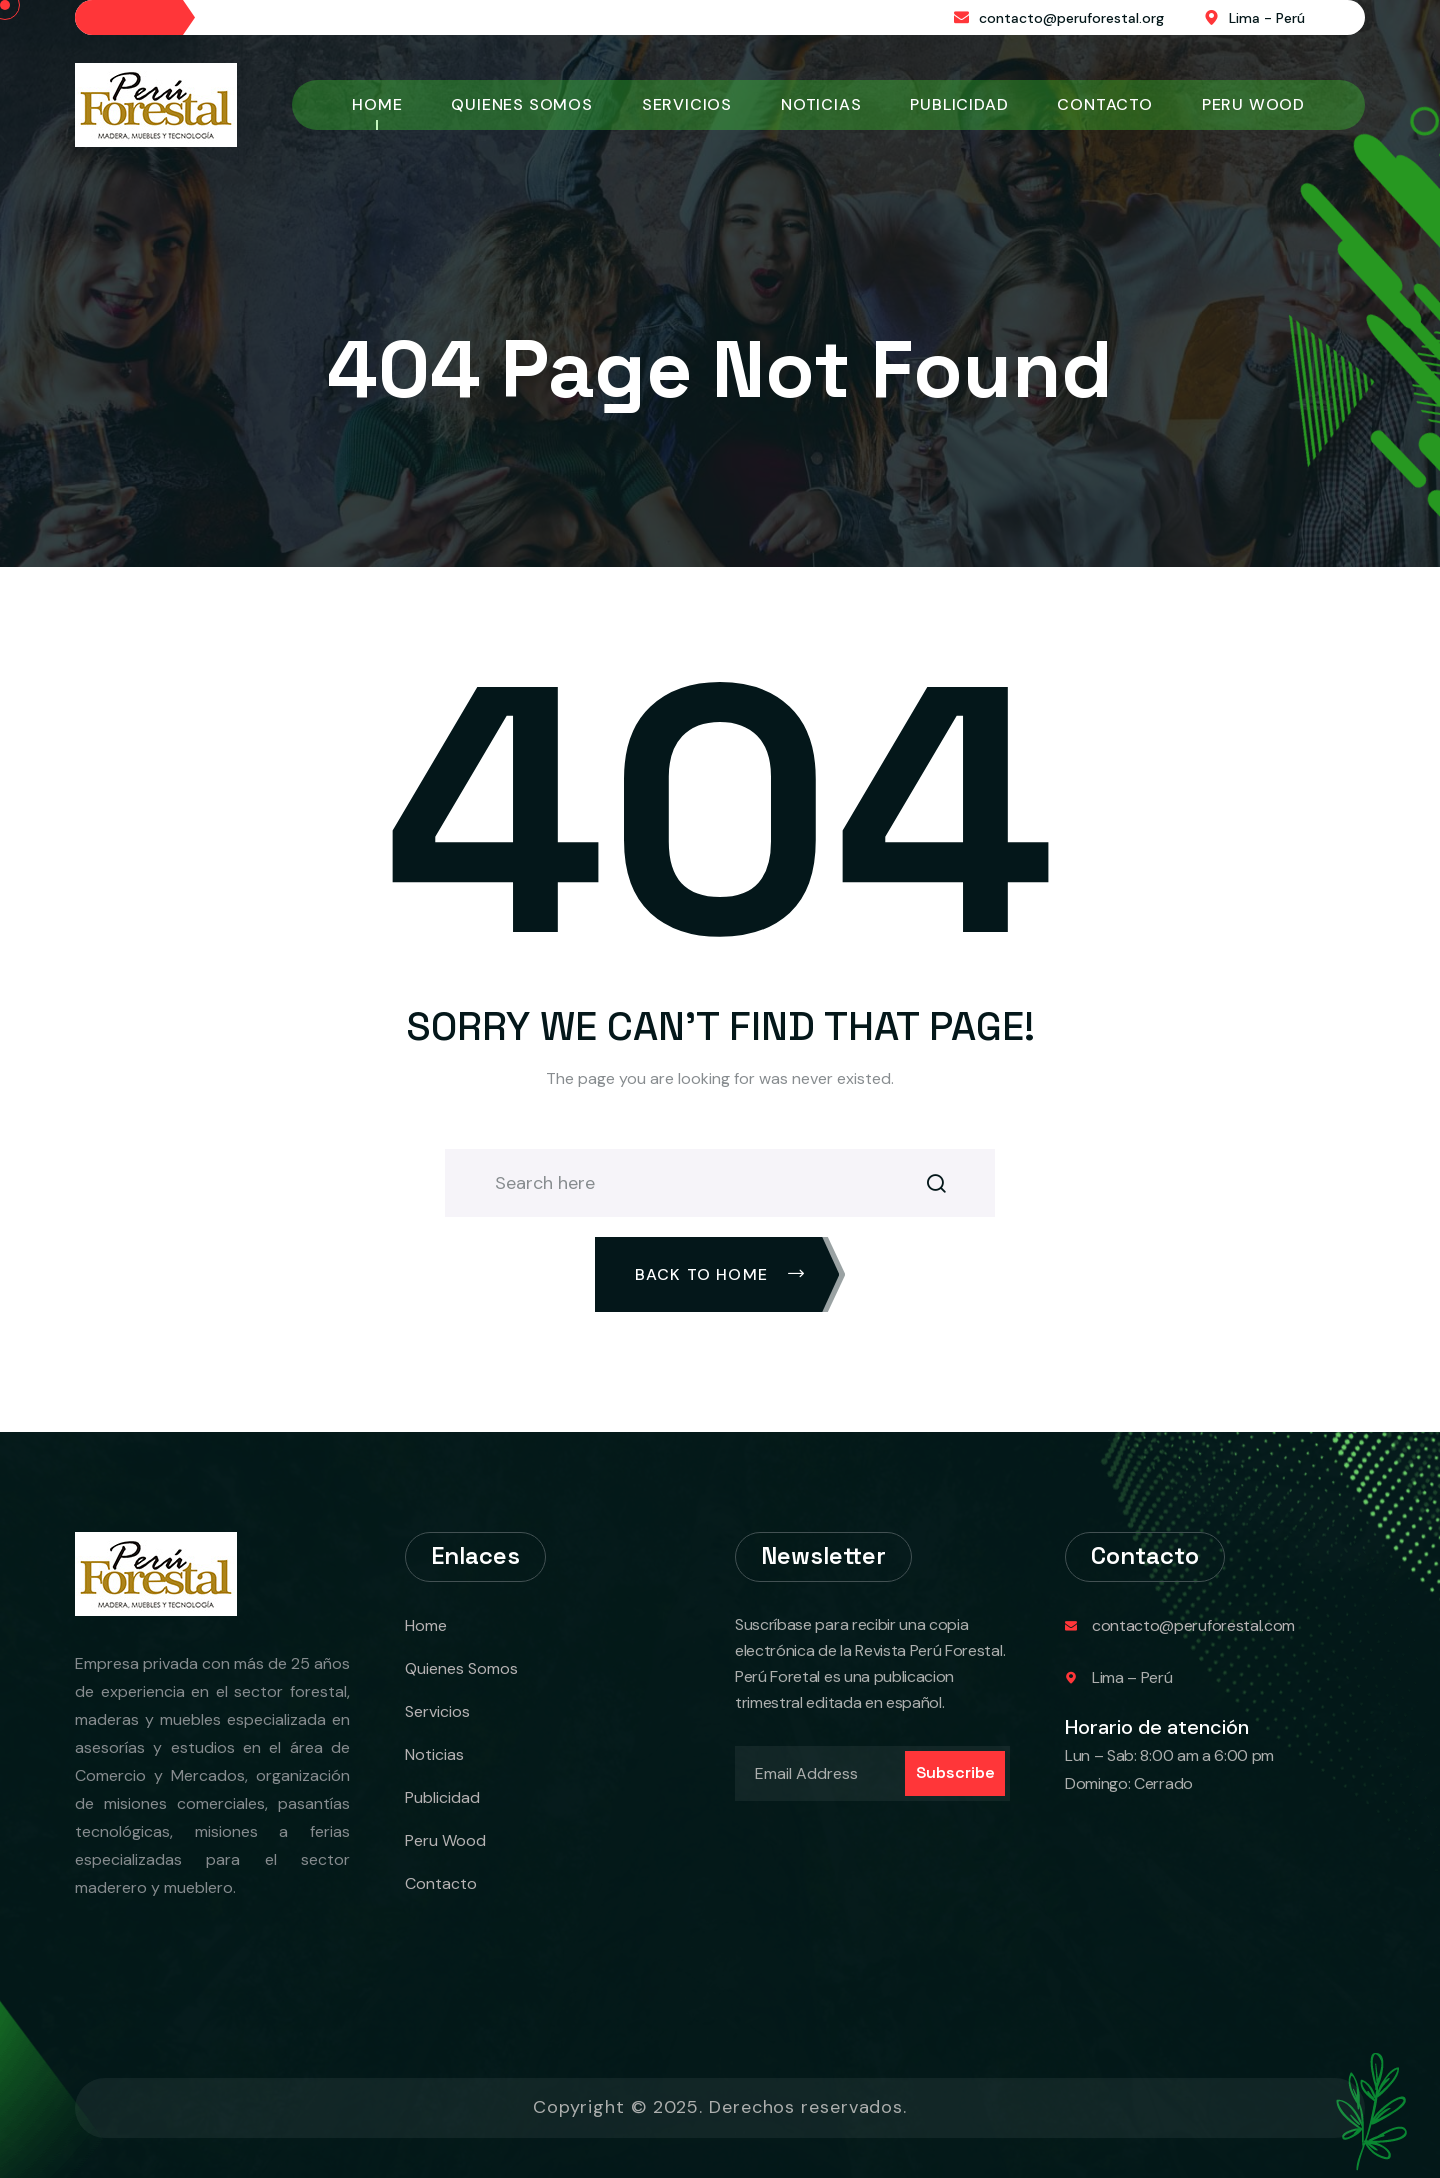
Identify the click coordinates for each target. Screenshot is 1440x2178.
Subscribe (955, 1772)
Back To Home (720, 1274)
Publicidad (959, 104)
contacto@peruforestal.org (1071, 18)
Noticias (821, 104)
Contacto (1104, 104)
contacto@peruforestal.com (1193, 1625)
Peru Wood (1253, 104)
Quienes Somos (521, 104)
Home (377, 104)
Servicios (687, 104)
